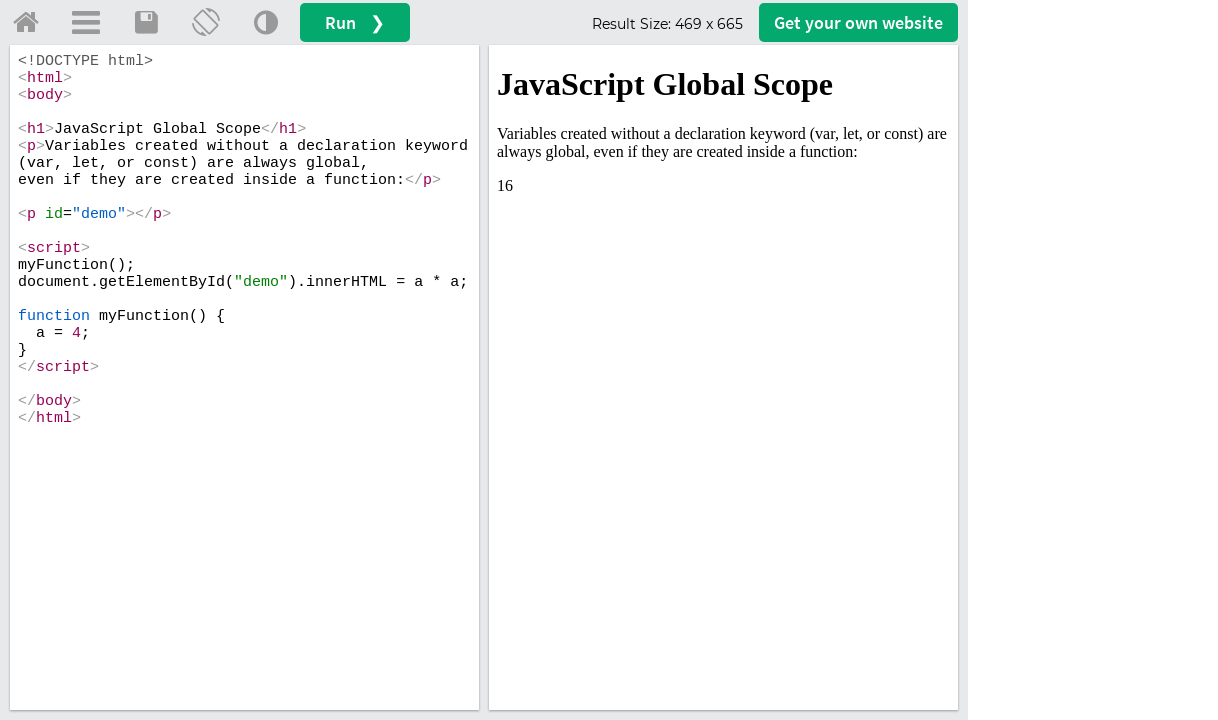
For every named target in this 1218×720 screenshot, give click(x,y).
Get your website (858, 22)
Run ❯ (355, 22)
